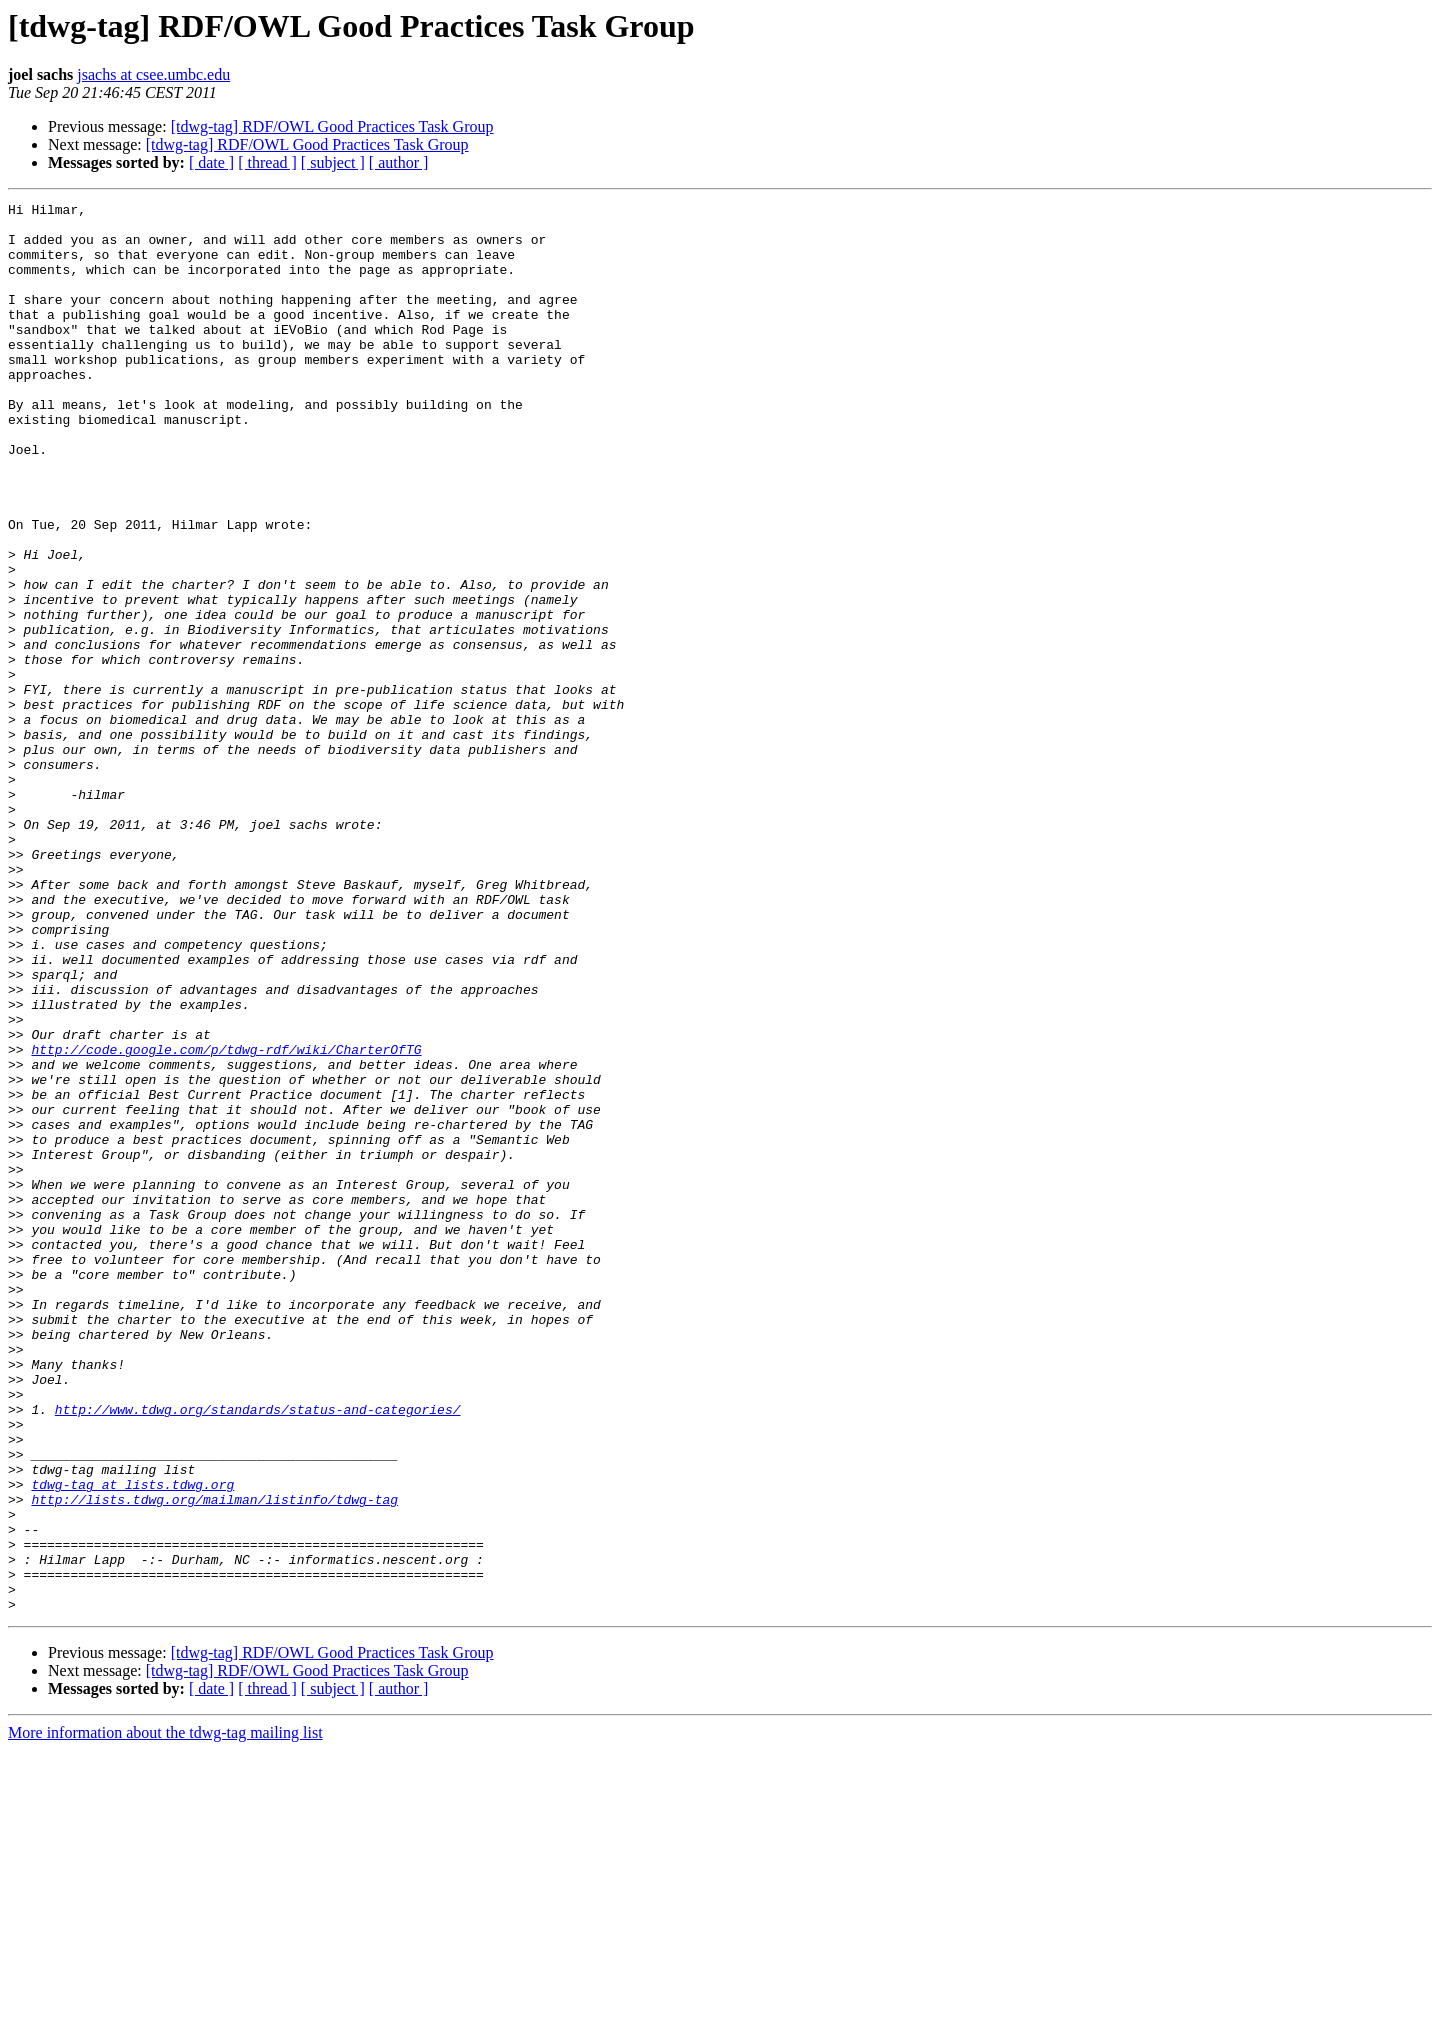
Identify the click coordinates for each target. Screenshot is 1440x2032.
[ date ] (211, 162)
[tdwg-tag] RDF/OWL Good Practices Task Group (332, 126)
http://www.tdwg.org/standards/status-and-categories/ (258, 1652)
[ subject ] (333, 162)
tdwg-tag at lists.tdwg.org (132, 1742)
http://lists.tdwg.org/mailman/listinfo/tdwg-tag (214, 1760)
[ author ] (399, 162)
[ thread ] (267, 162)
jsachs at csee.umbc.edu (153, 74)
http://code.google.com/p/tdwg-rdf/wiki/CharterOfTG (226, 1220)
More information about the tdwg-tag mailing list (165, 2014)
